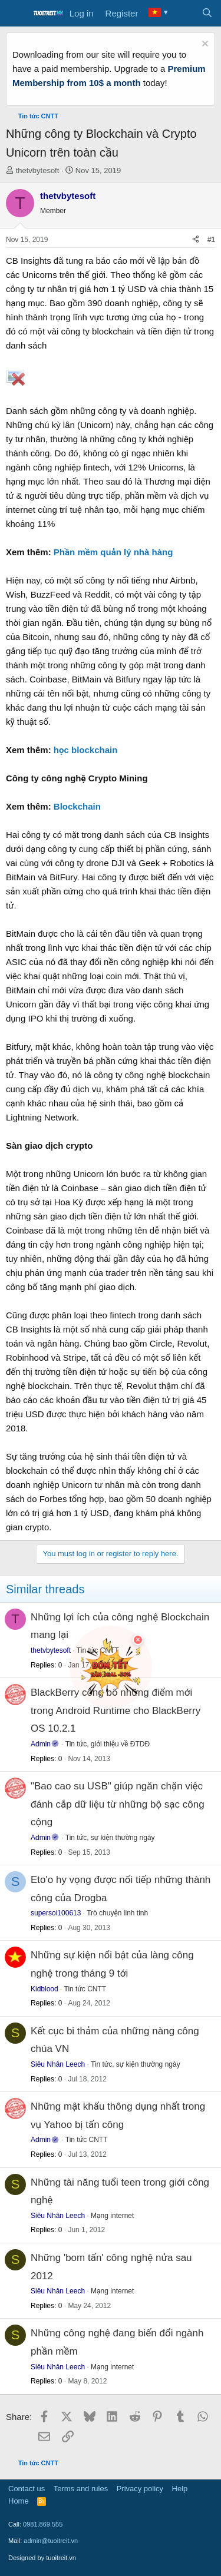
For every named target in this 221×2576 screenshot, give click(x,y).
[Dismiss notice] (204, 45)
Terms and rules (81, 2488)
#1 (211, 240)
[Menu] (16, 13)
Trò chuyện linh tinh (117, 1913)
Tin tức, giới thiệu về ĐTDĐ (107, 1744)
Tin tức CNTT (85, 1989)
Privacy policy (140, 2488)
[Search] (207, 13)
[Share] (195, 240)
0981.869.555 (42, 2524)
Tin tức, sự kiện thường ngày (110, 1838)
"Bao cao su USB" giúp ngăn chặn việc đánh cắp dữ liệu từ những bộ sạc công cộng (117, 1804)
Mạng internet (112, 2216)
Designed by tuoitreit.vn (42, 2557)
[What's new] (183, 13)
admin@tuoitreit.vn (51, 2540)
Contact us (26, 2488)
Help (180, 2488)
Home (18, 2501)
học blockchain (86, 750)
